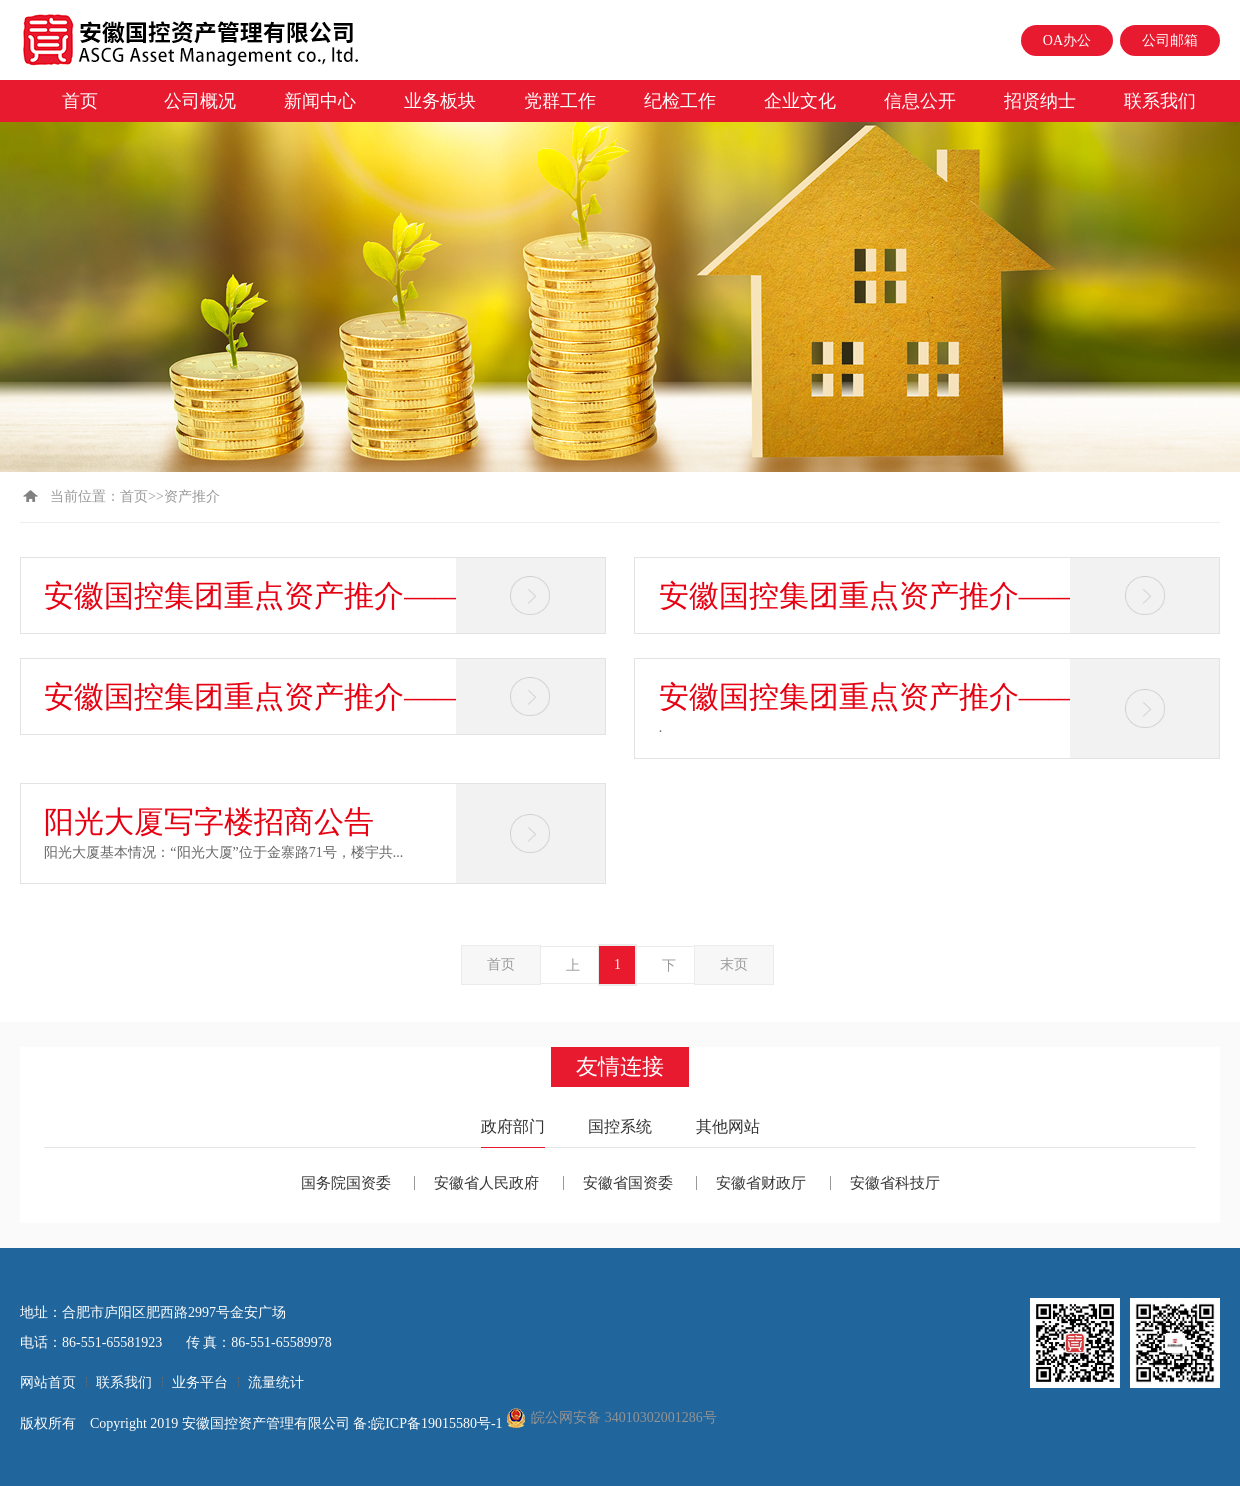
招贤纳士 (1040, 101)
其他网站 (728, 1126)
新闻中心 (320, 101)
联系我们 (1160, 101)
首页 (80, 101)
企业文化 (800, 101)
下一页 (669, 971)
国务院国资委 (346, 1183)
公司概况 (200, 101)
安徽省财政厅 (761, 1183)
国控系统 (620, 1126)
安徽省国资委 (628, 1183)
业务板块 (440, 101)
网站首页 (48, 1382)
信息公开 (920, 101)
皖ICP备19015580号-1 (438, 1423)
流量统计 (276, 1382)
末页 (734, 964)
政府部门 (513, 1126)
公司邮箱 (1170, 40)
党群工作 (560, 101)
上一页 (573, 971)
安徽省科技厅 (895, 1183)
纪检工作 (680, 101)
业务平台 (200, 1382)
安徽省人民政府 (486, 1183)
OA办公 (1067, 40)
